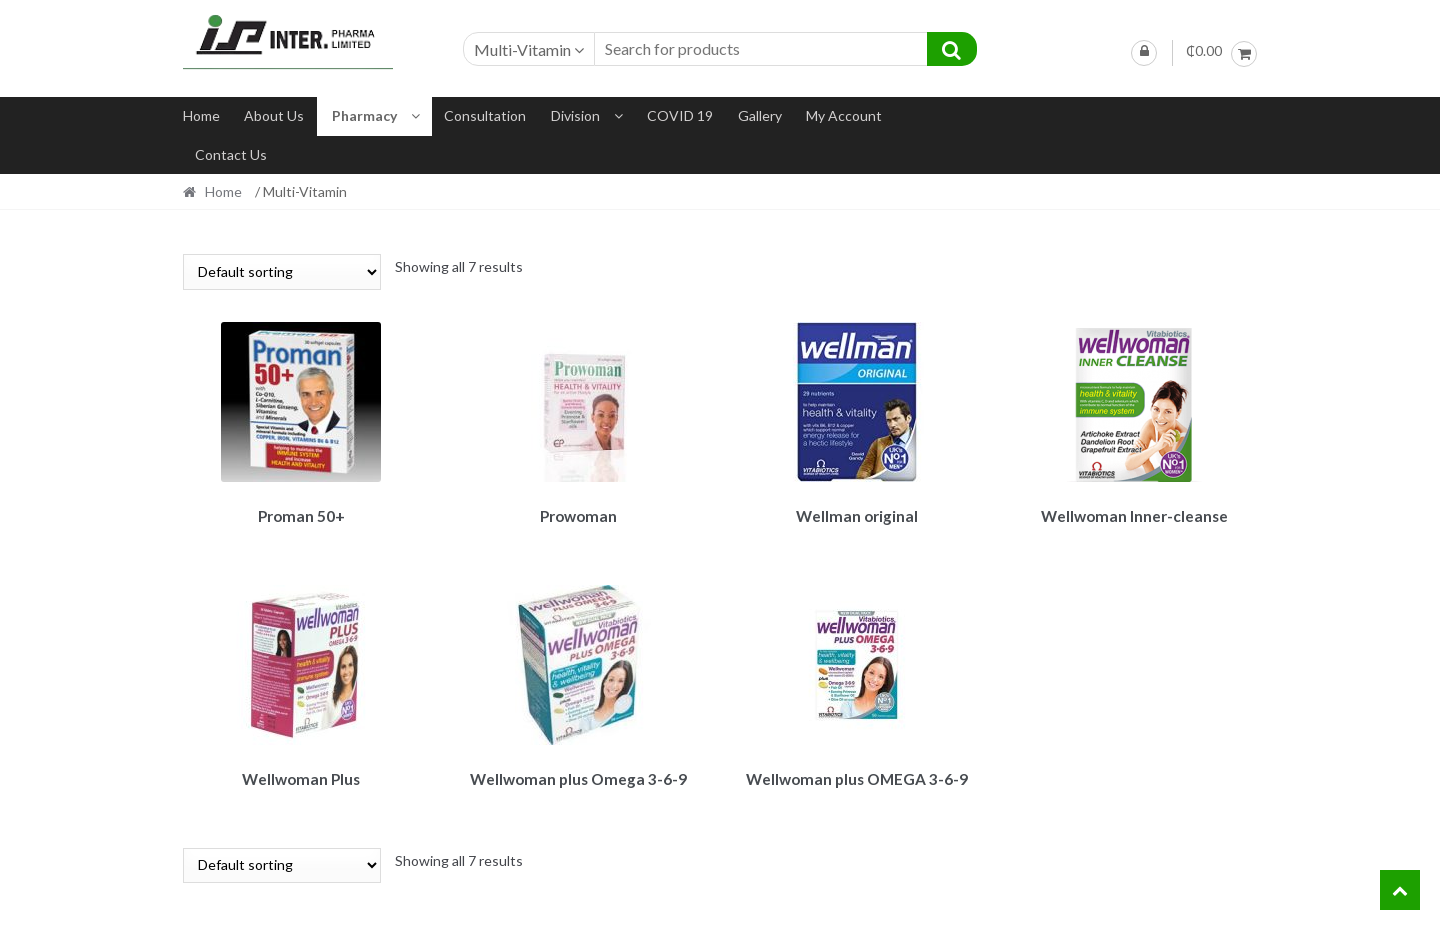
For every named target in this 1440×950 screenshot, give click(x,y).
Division (575, 115)
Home (201, 115)
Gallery (760, 115)
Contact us (231, 154)
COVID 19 (680, 115)
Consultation (485, 115)
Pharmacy (364, 115)
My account (844, 115)
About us (274, 115)
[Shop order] (282, 271)
